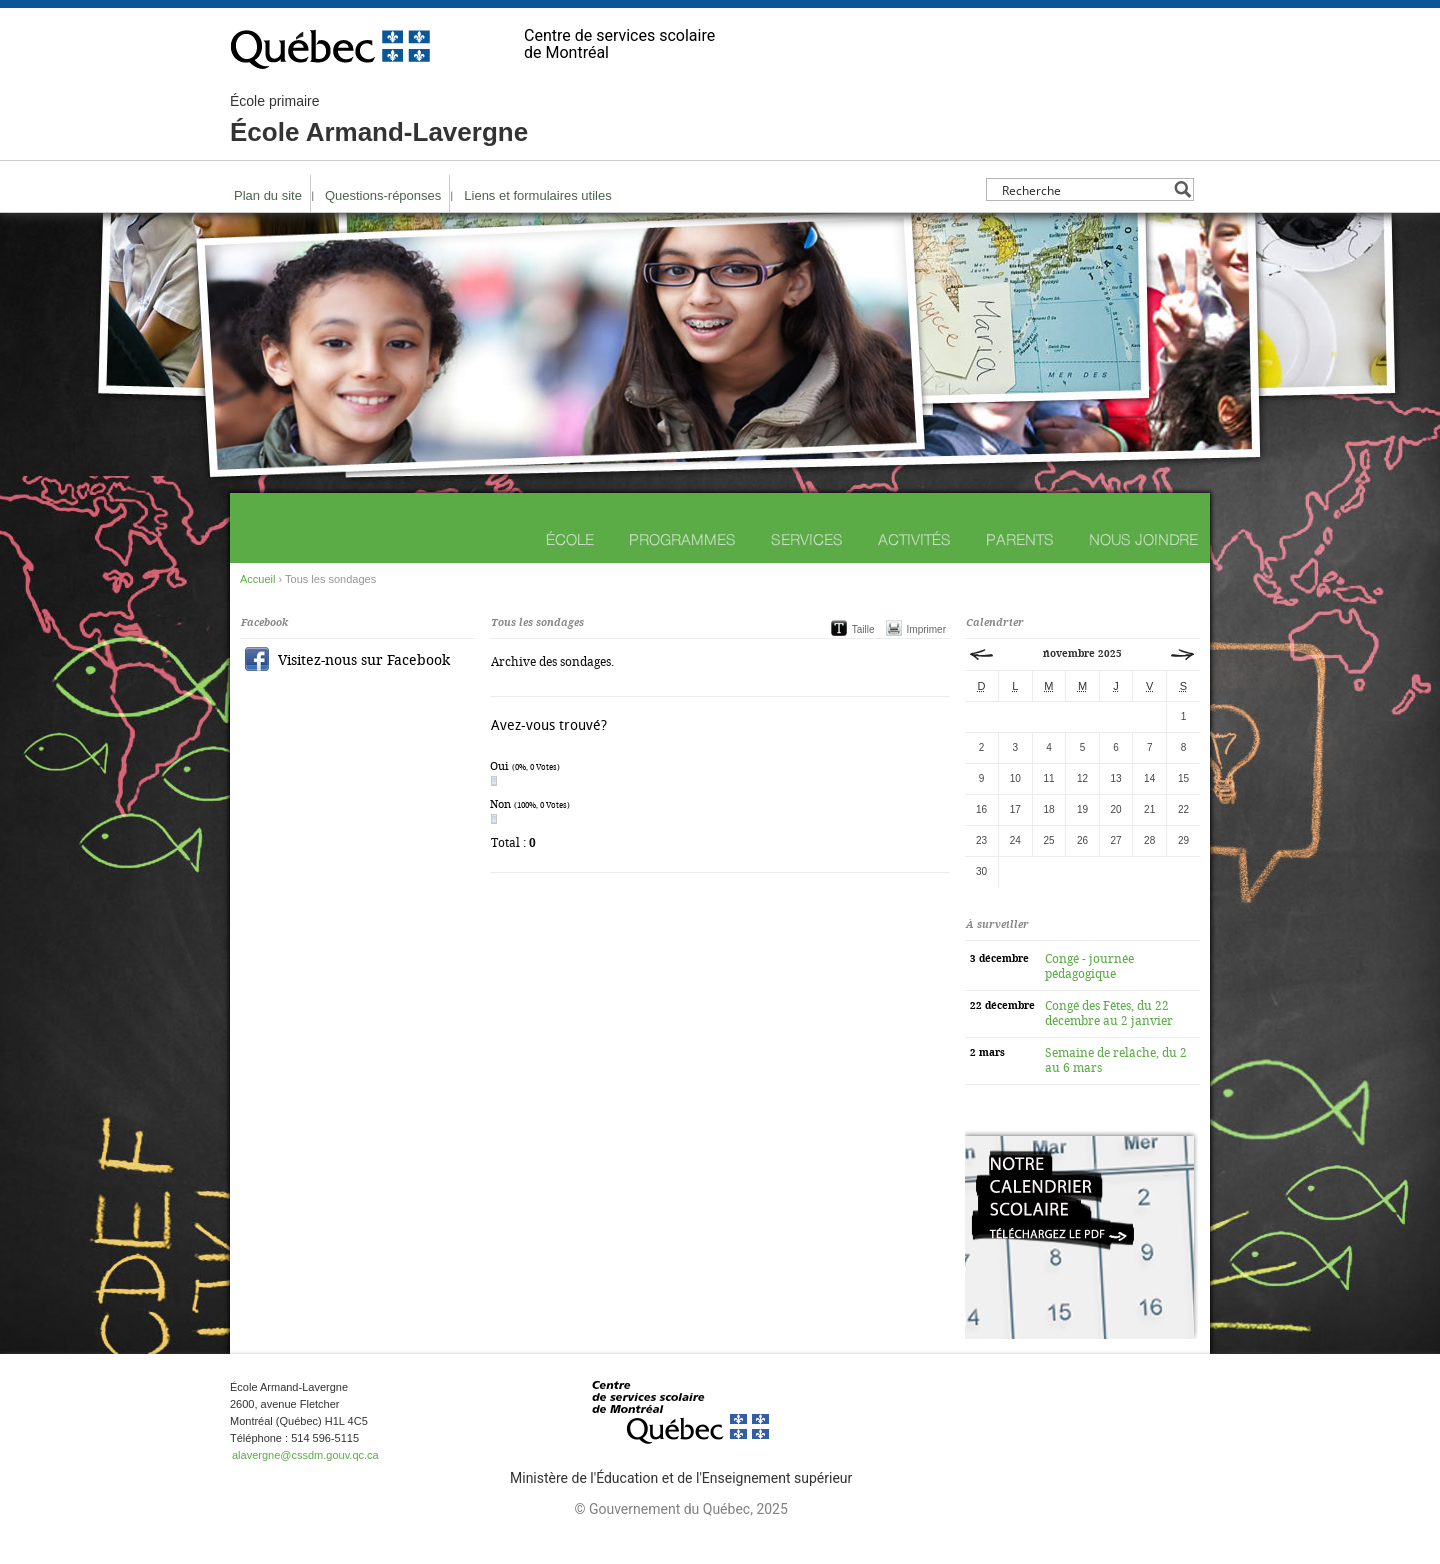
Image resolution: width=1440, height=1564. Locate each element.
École (570, 539)
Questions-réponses (383, 195)
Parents (1020, 539)
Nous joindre (1143, 539)
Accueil (257, 579)
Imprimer (926, 629)
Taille (863, 629)
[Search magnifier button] (1182, 189)
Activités (914, 539)
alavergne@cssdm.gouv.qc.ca (305, 1455)
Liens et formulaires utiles (537, 195)
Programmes (682, 539)
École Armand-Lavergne (379, 120)
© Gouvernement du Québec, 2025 (680, 1509)
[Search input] (1084, 189)
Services (807, 539)
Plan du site (268, 195)
